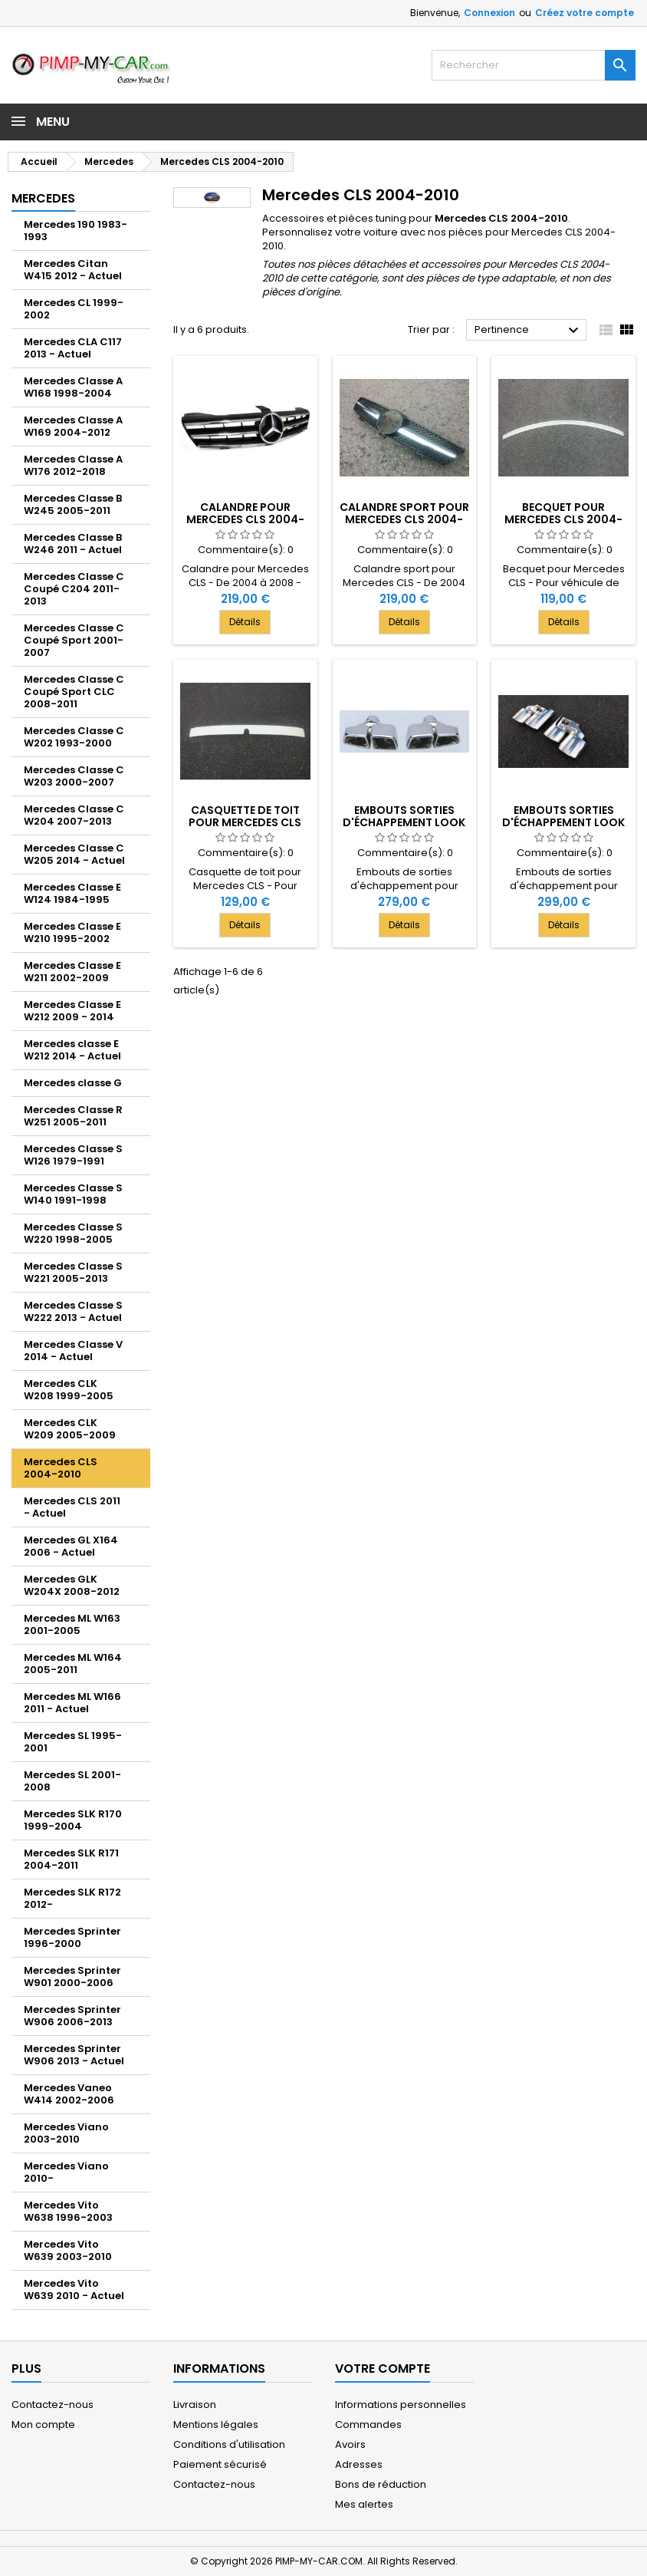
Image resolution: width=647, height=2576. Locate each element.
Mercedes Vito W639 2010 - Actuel (74, 2289)
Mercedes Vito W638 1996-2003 (68, 2211)
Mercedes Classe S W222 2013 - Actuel (73, 1311)
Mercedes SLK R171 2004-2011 (71, 1859)
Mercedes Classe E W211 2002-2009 (72, 971)
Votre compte (382, 2368)
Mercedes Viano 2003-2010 (66, 2133)
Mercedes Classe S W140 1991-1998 (73, 1194)
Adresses (359, 2464)
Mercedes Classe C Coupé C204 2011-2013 (74, 588)
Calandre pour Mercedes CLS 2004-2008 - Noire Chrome (245, 519)
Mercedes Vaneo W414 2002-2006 (69, 2093)
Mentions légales (215, 2424)
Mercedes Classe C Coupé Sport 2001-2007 (74, 640)
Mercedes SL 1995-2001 (73, 1741)
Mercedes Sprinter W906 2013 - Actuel (74, 2054)
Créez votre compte (584, 12)
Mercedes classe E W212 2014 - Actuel (72, 1049)
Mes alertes (364, 2504)
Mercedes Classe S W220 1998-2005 (73, 1233)
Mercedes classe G (73, 1083)
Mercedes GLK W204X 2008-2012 (72, 1585)
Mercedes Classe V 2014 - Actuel (73, 1350)
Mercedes (43, 198)
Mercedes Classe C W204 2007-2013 (74, 815)
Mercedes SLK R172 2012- (72, 1898)
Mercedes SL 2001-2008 (72, 1780)
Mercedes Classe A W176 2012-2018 (73, 465)
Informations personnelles (400, 2404)
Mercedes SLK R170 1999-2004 (73, 1820)
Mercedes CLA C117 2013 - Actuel (73, 347)
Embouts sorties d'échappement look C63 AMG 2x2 (563, 822)
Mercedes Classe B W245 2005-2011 (73, 504)
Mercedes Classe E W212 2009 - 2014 (72, 1010)
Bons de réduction (380, 2484)
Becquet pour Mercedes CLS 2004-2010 (563, 519)
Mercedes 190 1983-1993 (75, 230)
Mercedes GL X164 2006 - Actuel (71, 1546)
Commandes (368, 2424)
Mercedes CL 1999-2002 (73, 308)
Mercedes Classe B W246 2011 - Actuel (73, 543)
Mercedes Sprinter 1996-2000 (72, 1937)
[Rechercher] (534, 65)
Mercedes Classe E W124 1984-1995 (72, 893)
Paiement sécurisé (220, 2464)
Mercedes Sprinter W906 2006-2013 (72, 2015)
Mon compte (43, 2424)
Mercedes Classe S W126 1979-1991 (73, 1154)
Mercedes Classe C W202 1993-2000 (74, 736)
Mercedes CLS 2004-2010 (60, 1467)
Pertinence (529, 330)
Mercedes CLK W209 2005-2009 (70, 1428)
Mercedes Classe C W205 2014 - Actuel (74, 854)
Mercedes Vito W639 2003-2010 (68, 2250)
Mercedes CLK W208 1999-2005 (68, 1389)
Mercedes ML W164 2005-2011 (73, 1663)
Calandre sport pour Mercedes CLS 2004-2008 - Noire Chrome (404, 519)
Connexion (489, 12)
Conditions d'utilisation (229, 2444)
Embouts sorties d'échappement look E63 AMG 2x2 (404, 822)
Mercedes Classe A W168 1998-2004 (73, 387)
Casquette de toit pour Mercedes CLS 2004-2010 (245, 822)
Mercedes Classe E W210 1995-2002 (72, 932)
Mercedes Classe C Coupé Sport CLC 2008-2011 (74, 691)
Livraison (194, 2404)
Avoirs (350, 2444)
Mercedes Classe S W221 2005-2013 (73, 1272)
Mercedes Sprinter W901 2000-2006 (72, 1976)
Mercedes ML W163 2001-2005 (72, 1624)
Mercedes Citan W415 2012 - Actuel (73, 269)
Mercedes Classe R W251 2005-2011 (73, 1115)
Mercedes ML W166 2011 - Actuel (72, 1702)
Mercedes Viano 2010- (66, 2172)
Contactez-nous (52, 2404)
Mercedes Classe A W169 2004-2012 (73, 426)
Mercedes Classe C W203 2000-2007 (74, 776)
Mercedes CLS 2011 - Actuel (72, 1507)
